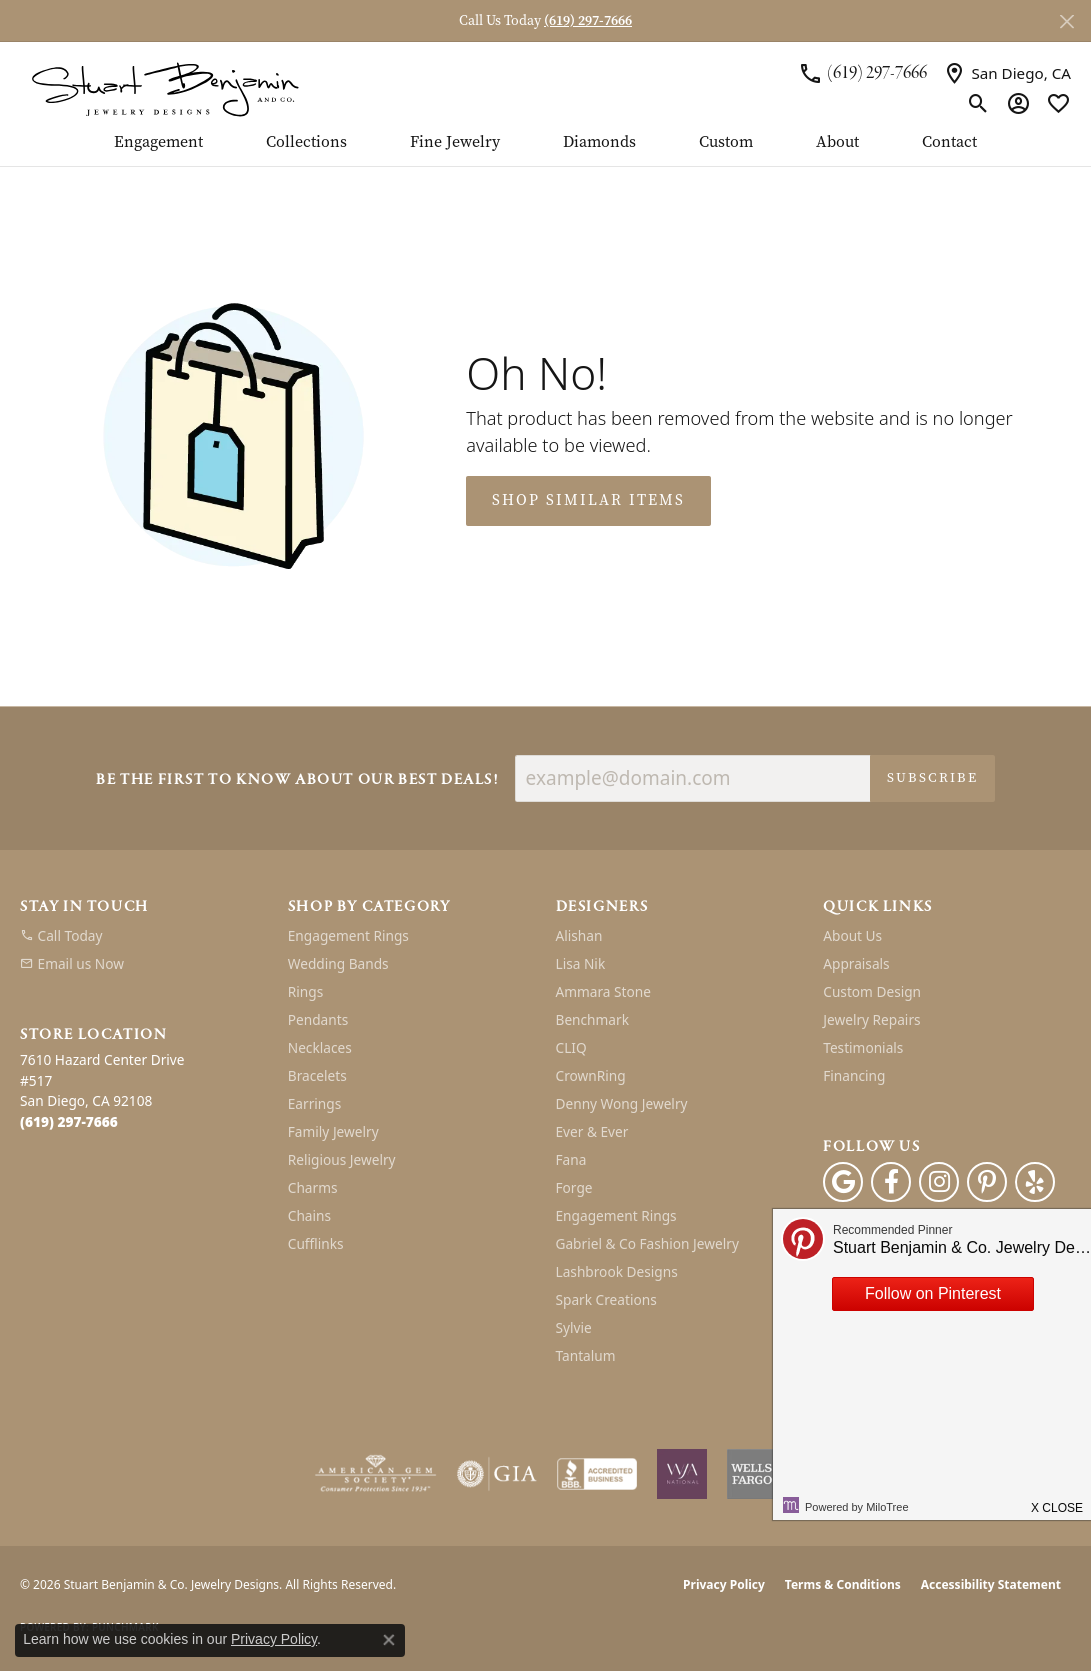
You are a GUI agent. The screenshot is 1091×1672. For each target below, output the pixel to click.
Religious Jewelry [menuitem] (342, 1159)
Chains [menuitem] (309, 1215)
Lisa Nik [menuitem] (581, 963)
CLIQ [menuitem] (571, 1047)
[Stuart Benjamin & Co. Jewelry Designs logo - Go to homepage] (165, 88)
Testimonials (863, 1047)
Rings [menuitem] (305, 991)
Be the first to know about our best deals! (297, 780)
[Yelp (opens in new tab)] (1035, 1182)
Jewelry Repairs (871, 1019)
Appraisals (856, 963)
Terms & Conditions (843, 1584)
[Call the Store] (69, 1121)
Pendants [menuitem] (318, 1019)
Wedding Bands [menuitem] (338, 963)
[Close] (1066, 21)
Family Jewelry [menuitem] (333, 1131)
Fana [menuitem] (571, 1159)
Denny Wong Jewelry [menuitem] (622, 1103)
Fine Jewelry (455, 143)
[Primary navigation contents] (545, 150)
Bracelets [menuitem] (317, 1075)
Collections (306, 143)
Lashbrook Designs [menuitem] (617, 1271)
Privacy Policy (724, 1584)
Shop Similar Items (588, 500)
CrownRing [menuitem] (591, 1075)
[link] (862, 73)
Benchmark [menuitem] (592, 1019)
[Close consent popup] (389, 1640)
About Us (852, 935)
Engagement (158, 143)
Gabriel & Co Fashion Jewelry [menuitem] (647, 1243)
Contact (949, 143)
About (837, 143)
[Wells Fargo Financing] (752, 1474)
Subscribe (932, 777)
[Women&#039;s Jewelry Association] (682, 1474)
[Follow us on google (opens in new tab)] (843, 1182)
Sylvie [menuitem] (574, 1327)
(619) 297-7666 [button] (588, 20)
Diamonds (599, 143)
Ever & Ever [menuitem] (592, 1131)
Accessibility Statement (991, 1584)
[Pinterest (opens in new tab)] (987, 1182)
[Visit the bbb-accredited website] (597, 1474)
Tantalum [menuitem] (586, 1355)
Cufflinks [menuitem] (316, 1243)
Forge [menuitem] (574, 1187)
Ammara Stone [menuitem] (603, 991)
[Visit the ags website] (375, 1474)
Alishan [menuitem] (579, 935)
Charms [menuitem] (313, 1187)
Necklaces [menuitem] (320, 1047)
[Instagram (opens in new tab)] (939, 1182)
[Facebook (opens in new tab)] (891, 1182)
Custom (726, 143)
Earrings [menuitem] (315, 1103)
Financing (854, 1075)
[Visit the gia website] (497, 1474)
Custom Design (872, 991)
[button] (978, 103)
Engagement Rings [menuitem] (348, 935)
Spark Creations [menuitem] (606, 1299)
